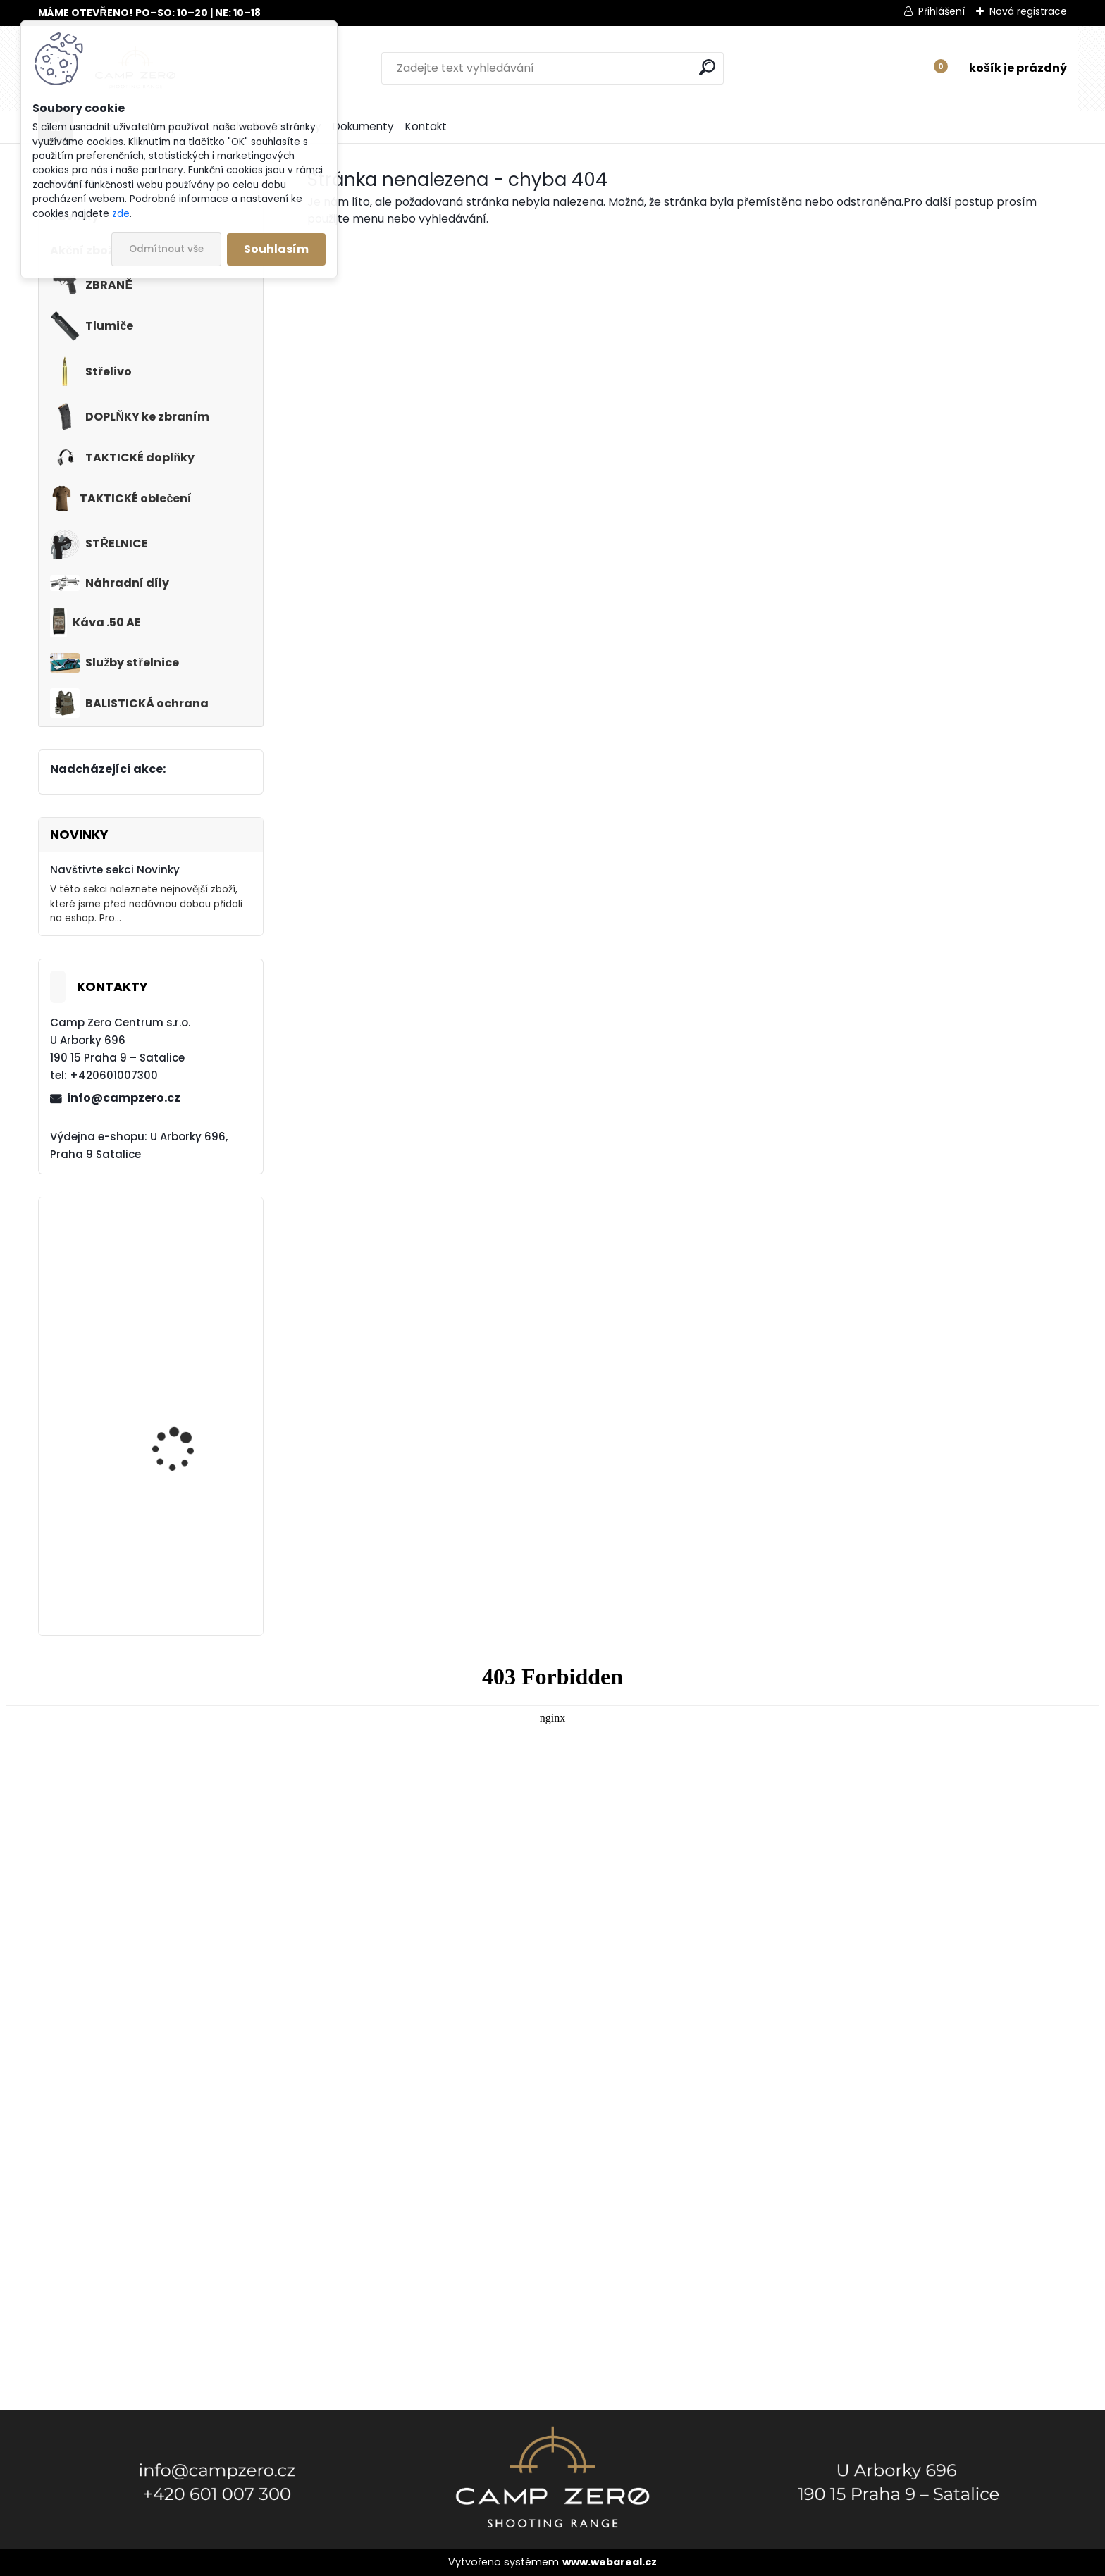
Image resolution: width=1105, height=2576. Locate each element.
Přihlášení (941, 11)
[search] (707, 67)
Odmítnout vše (166, 249)
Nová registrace (1028, 11)
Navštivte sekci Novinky (115, 869)
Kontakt (426, 126)
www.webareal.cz (609, 2562)
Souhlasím (276, 249)
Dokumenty (363, 126)
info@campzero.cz (123, 1098)
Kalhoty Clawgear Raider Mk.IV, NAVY (175, 1553)
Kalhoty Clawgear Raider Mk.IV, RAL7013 (182, 1284)
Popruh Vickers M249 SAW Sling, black (182, 1419)
